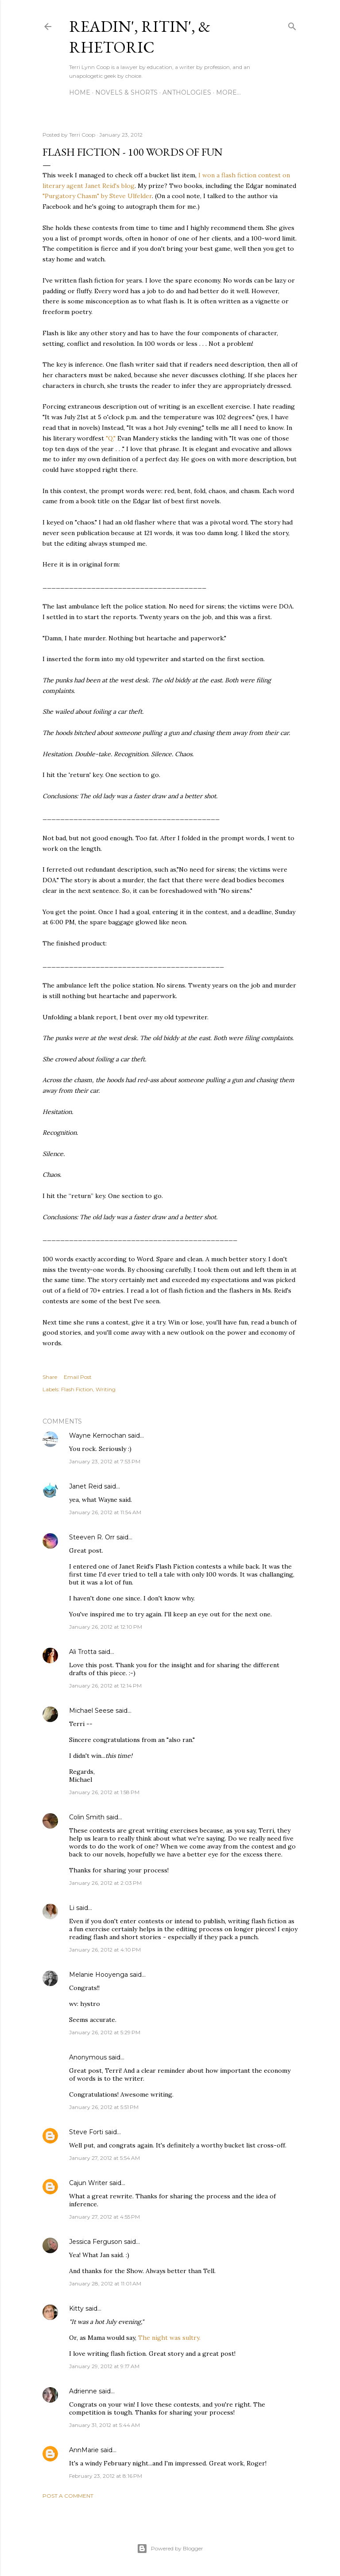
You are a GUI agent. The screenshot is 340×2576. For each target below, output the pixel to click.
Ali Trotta (83, 1652)
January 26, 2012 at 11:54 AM (105, 1512)
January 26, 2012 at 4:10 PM (105, 1949)
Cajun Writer (88, 2183)
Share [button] (49, 1377)
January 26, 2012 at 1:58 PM (104, 1792)
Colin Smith (86, 1817)
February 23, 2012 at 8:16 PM (105, 2476)
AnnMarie (84, 2450)
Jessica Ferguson (95, 2242)
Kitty (76, 2308)
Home (79, 92)
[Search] (292, 24)
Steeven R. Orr (92, 1537)
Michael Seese (91, 1711)
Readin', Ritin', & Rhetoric (139, 36)
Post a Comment (67, 2495)
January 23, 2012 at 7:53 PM (104, 1461)
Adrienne (83, 2391)
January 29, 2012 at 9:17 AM (104, 2366)
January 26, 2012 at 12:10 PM (105, 1626)
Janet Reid (85, 1486)
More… (228, 92)
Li (71, 1908)
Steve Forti (86, 2132)
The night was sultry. (169, 2338)
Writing (106, 1389)
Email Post (78, 1377)
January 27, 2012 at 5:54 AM (104, 2158)
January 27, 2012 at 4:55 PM (104, 2216)
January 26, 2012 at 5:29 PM (104, 2032)
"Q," (111, 438)
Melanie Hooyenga (98, 1975)
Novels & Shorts (126, 92)
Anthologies (186, 92)
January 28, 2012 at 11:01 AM (105, 2283)
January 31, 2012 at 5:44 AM (104, 2425)
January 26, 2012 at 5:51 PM (104, 2107)
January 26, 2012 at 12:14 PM (105, 1685)
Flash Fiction (77, 1389)
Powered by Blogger (170, 2548)
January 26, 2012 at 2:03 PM (105, 1882)
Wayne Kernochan (97, 1435)
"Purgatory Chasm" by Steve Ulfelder (97, 196)
